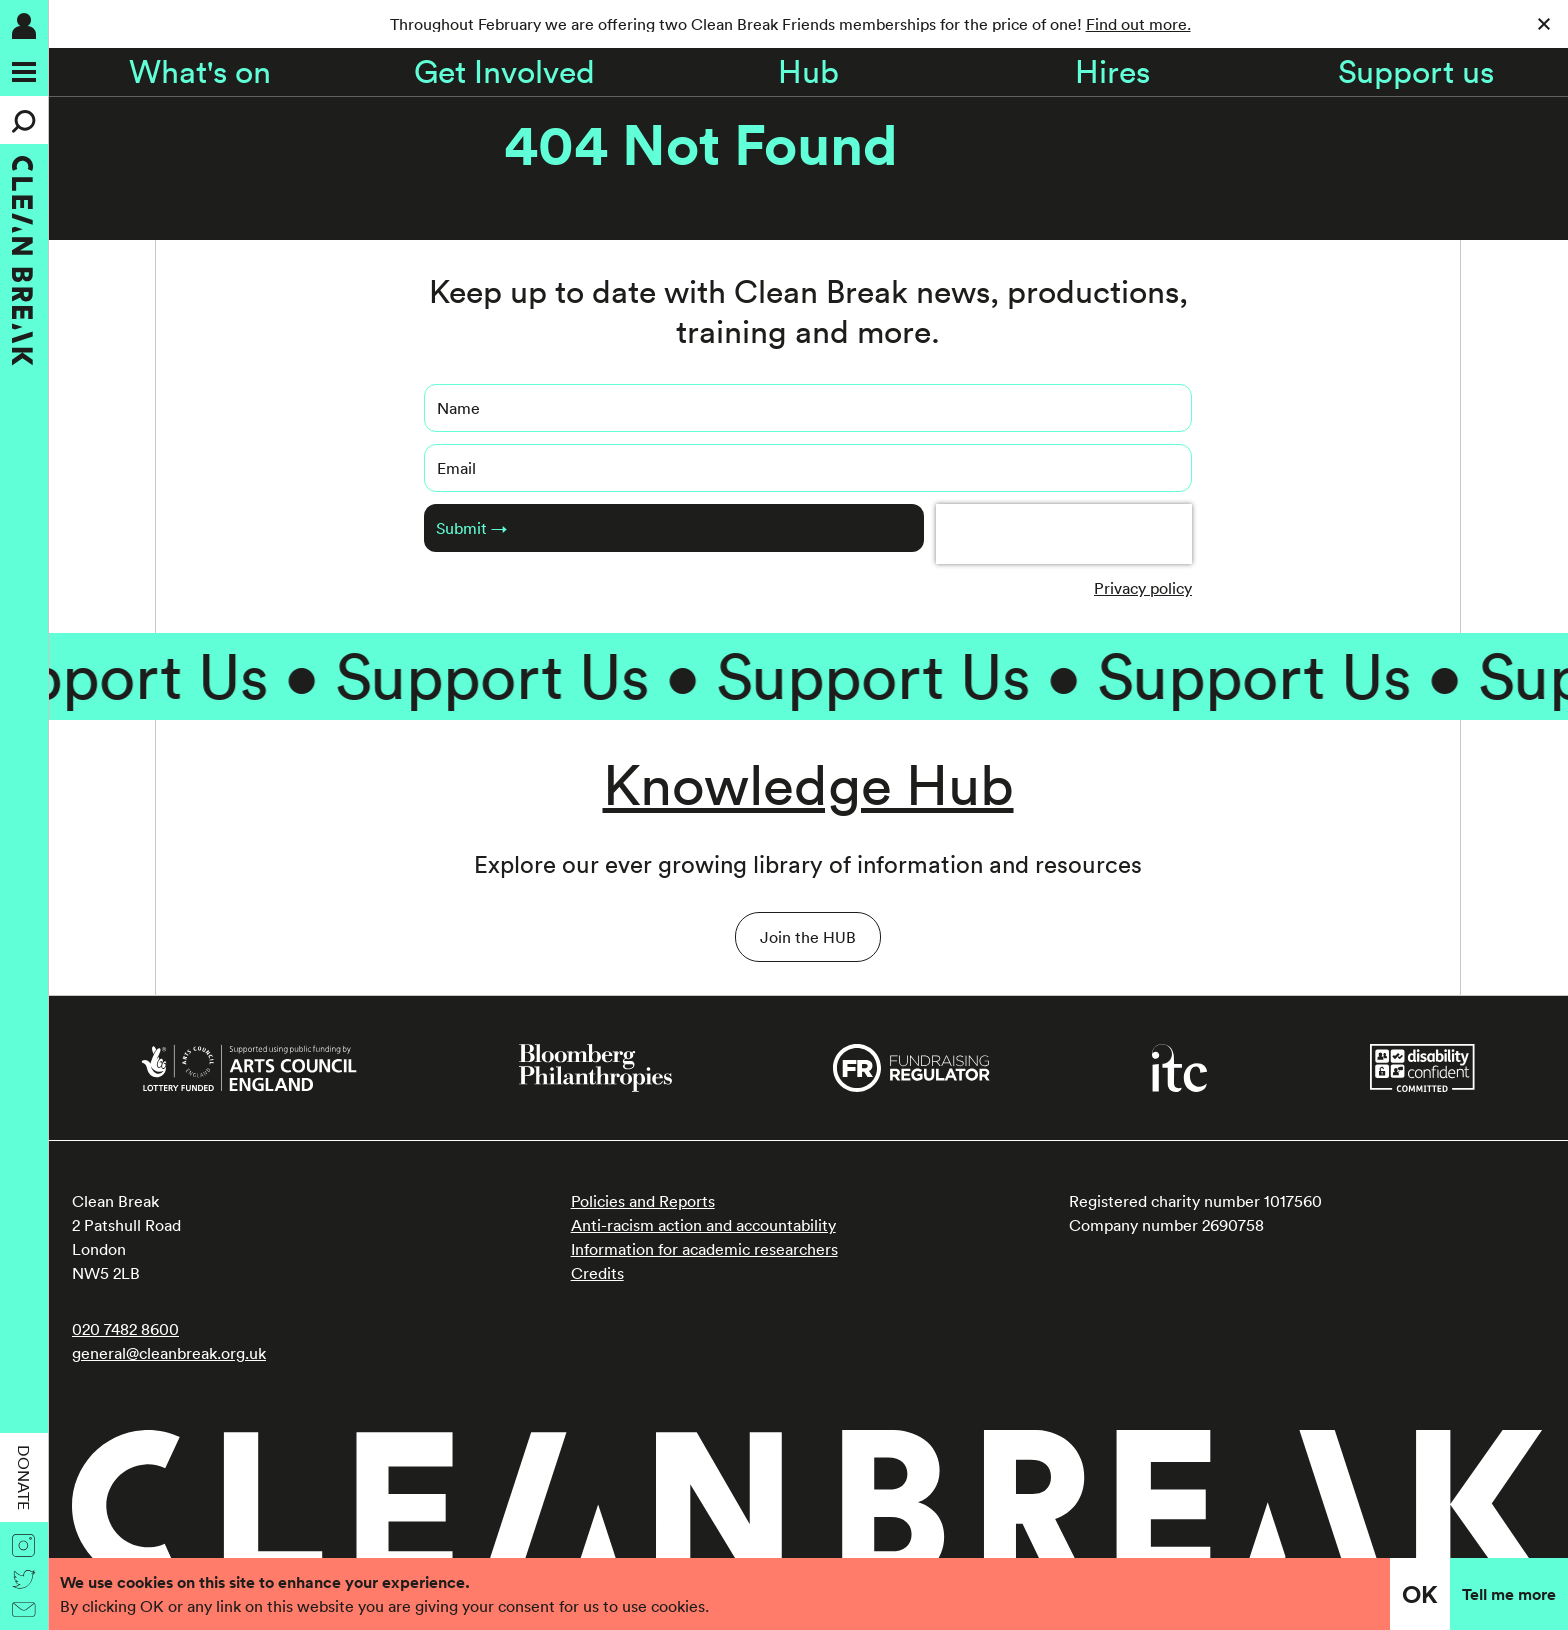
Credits (597, 1273)
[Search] (24, 120)
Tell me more (1509, 1594)
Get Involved (504, 71)
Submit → (471, 528)
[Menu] (24, 72)
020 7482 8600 (125, 1329)
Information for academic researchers (704, 1249)
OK (1420, 1594)
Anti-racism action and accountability (703, 1225)
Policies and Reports (643, 1201)
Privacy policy (1143, 588)
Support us (1416, 71)
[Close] (1544, 24)
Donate (24, 1477)
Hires (1112, 71)
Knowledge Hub (808, 784)
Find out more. (1138, 24)
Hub (808, 71)
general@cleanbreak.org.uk (169, 1353)
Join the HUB (808, 937)
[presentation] (1064, 534)
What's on (200, 71)
